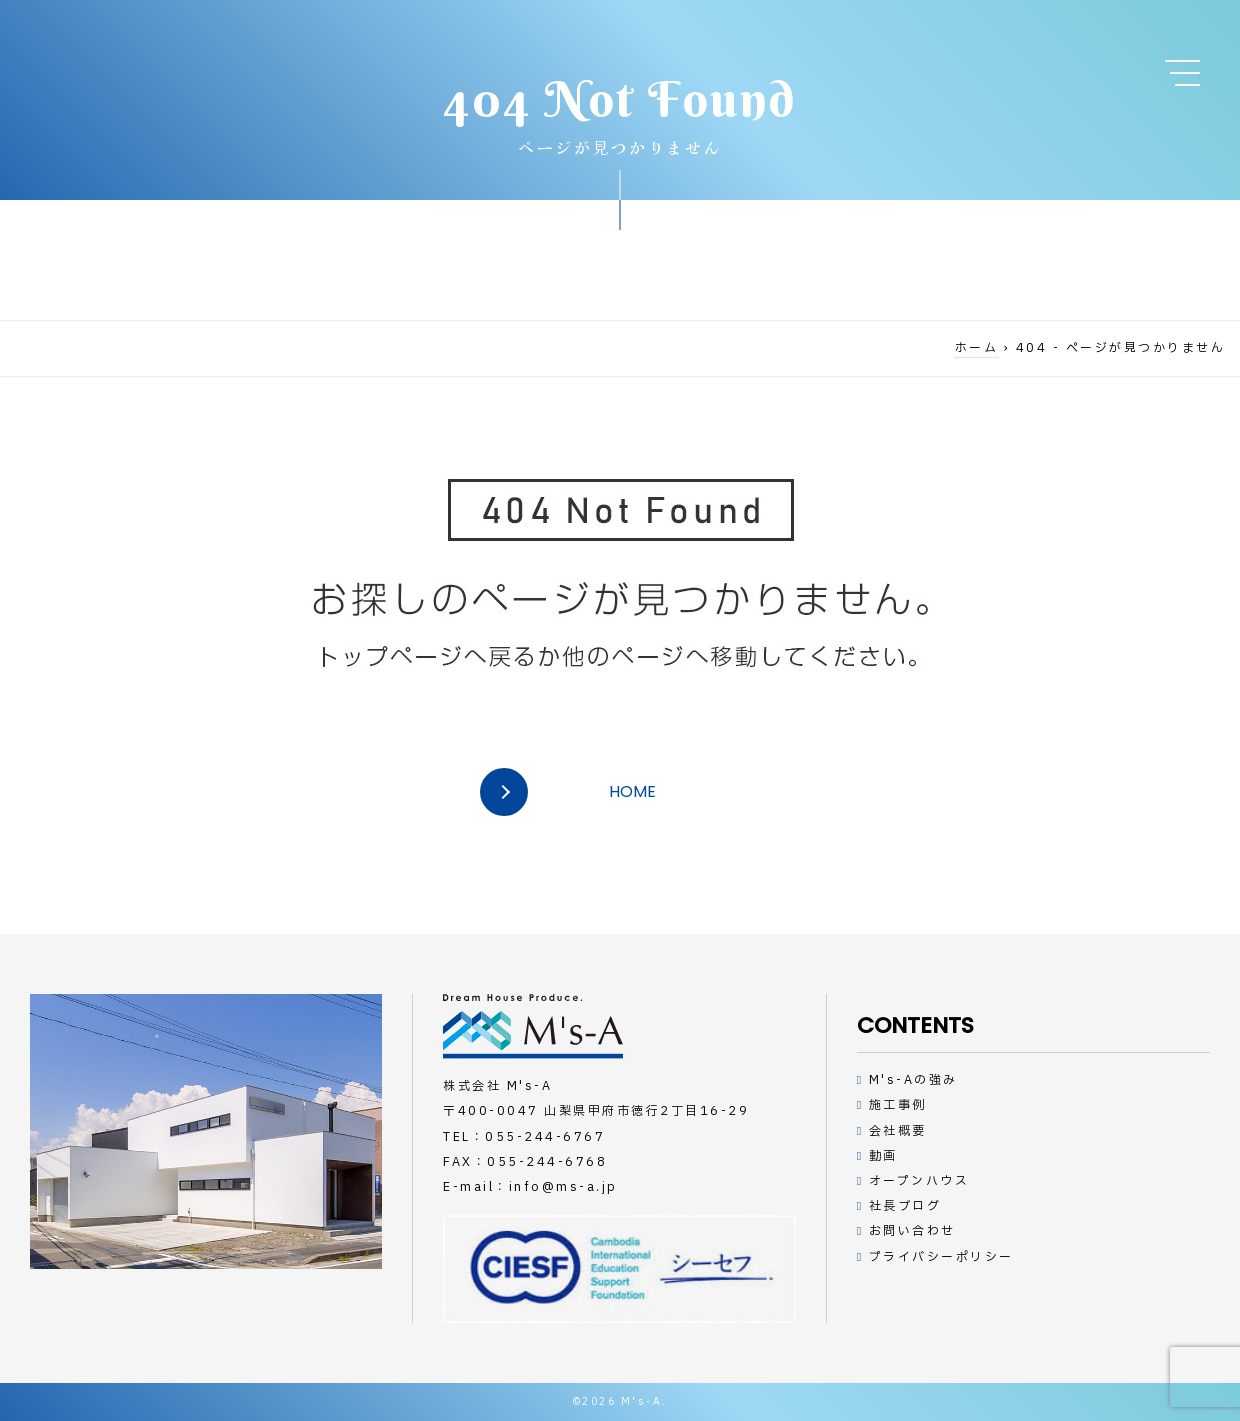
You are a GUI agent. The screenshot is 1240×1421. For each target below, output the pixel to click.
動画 (883, 1156)
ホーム (977, 348)
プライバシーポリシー (941, 1257)
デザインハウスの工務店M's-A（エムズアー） (533, 1026)
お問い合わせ (912, 1231)
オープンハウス (919, 1181)
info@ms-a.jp (563, 1187)
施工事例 (898, 1105)
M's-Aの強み (913, 1080)
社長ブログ (905, 1206)
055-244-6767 (545, 1137)
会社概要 (898, 1131)
